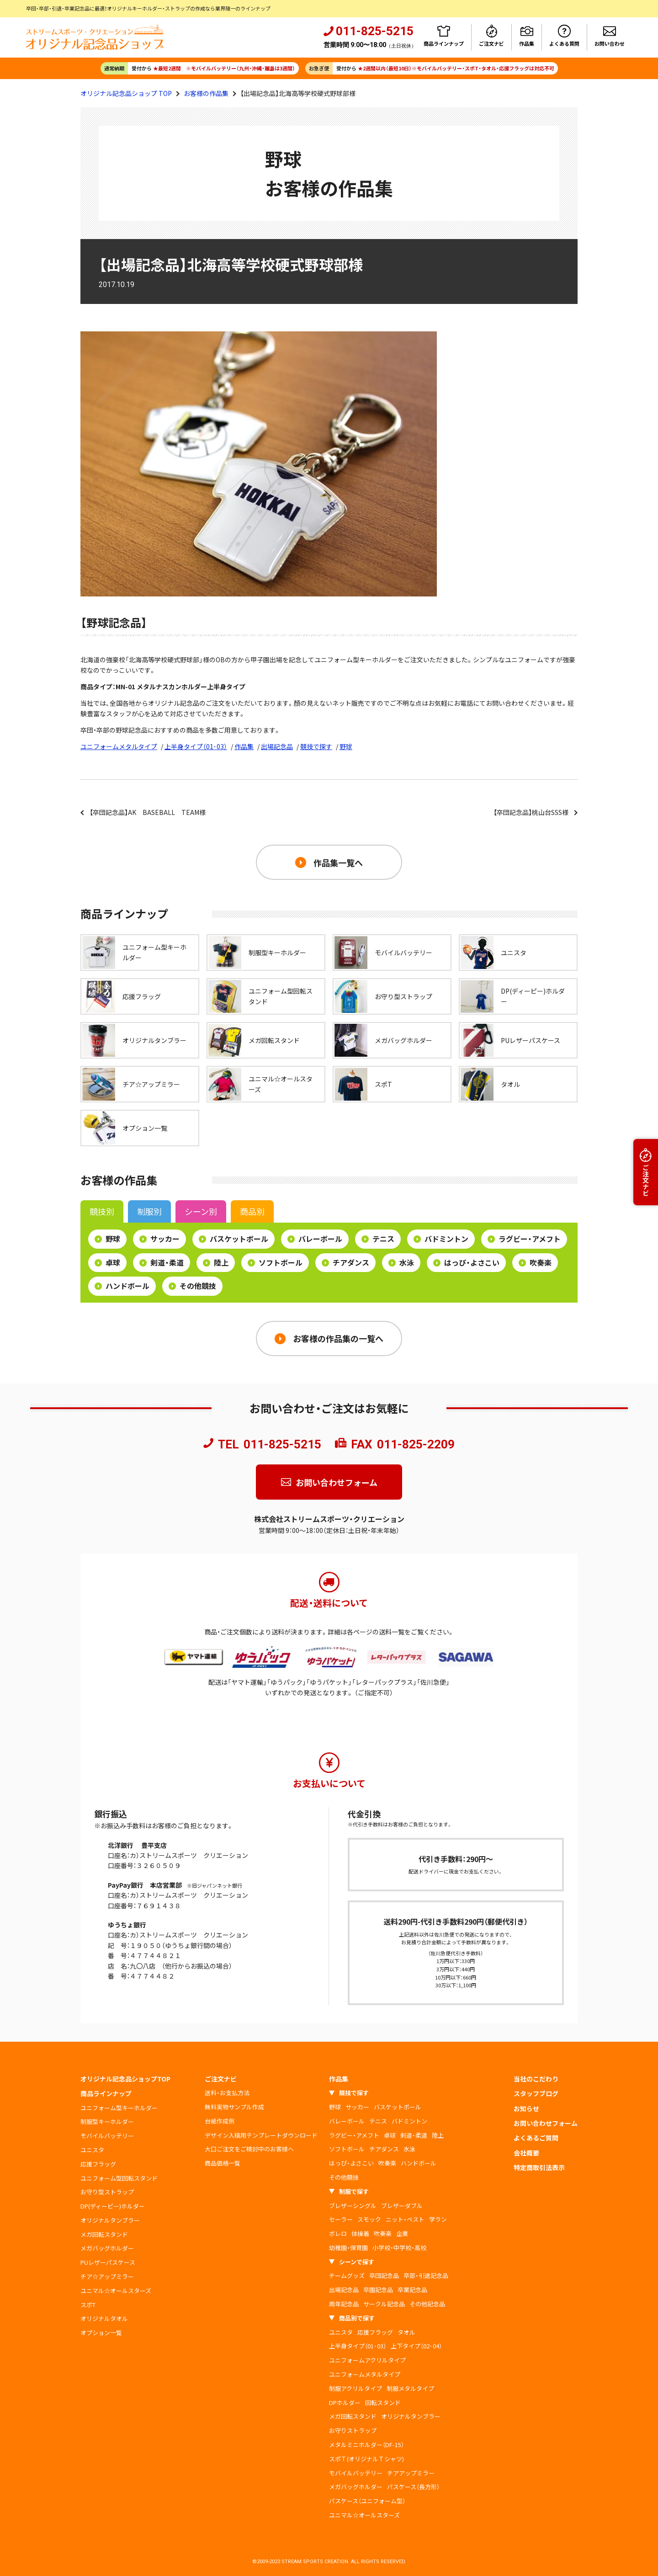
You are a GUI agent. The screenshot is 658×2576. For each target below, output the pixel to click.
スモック (369, 2219)
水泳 (401, 1262)
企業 (402, 2233)
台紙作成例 (219, 2121)
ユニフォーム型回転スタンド (119, 2178)
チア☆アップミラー (107, 2276)
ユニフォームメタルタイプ (118, 746)
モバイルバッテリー (107, 2135)
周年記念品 (344, 2303)
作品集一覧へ (338, 862)
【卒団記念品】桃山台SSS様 (531, 812)
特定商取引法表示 (539, 2167)
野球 (346, 746)
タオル (406, 2332)
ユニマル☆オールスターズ (115, 2290)
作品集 (244, 746)
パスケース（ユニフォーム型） (367, 2500)
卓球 (107, 1262)
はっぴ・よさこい (466, 1262)
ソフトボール (275, 1262)
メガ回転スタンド (104, 2234)
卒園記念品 (378, 2289)
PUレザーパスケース (107, 2262)
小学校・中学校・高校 (399, 2247)
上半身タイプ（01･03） (195, 746)
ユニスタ (92, 2149)
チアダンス (345, 1262)
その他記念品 (427, 2303)
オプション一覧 (101, 2332)
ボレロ (338, 2233)
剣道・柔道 (161, 1262)
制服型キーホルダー (107, 2121)
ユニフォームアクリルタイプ (367, 2360)
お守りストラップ (353, 2430)
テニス (377, 1238)
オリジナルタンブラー (110, 2220)
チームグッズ (347, 2275)
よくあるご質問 (536, 2137)
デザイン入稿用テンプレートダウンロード (261, 2135)
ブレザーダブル (402, 2205)
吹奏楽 (535, 1262)
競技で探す (316, 746)
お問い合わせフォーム (336, 1482)
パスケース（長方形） (413, 2486)
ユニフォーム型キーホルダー (119, 2107)
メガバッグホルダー (107, 2248)
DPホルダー (345, 2402)
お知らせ (526, 2108)
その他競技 (192, 1285)
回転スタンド (383, 2402)
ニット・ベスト (405, 2219)
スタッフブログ (536, 2093)
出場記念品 (277, 746)
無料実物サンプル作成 (234, 2106)
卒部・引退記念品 (425, 2275)
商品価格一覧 (222, 2163)
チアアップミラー (411, 2473)
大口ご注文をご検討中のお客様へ (249, 2149)
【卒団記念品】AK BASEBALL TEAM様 (148, 812)
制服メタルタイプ (410, 2388)
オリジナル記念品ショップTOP (125, 2078)
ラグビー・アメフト (524, 1238)
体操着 (360, 2233)
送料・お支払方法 (227, 2092)
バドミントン (441, 1238)
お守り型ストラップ (107, 2191)
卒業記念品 (412, 2289)
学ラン (438, 2219)
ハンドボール (122, 1285)
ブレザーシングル (353, 2205)
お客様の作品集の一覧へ (338, 1338)
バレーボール (314, 1238)
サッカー (159, 1238)
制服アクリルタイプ (355, 2388)
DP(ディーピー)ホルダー (112, 2206)
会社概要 (526, 2152)
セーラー (341, 2219)
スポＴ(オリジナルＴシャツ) (366, 2458)
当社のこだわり (536, 2078)
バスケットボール (233, 1238)
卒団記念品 (384, 2275)
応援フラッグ (98, 2164)
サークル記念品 (384, 2303)
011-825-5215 (282, 1444)
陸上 (215, 1262)
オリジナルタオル (104, 2318)
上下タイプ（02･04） (416, 2346)
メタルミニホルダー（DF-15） (366, 2444)
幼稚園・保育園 (348, 2247)
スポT (88, 2304)
